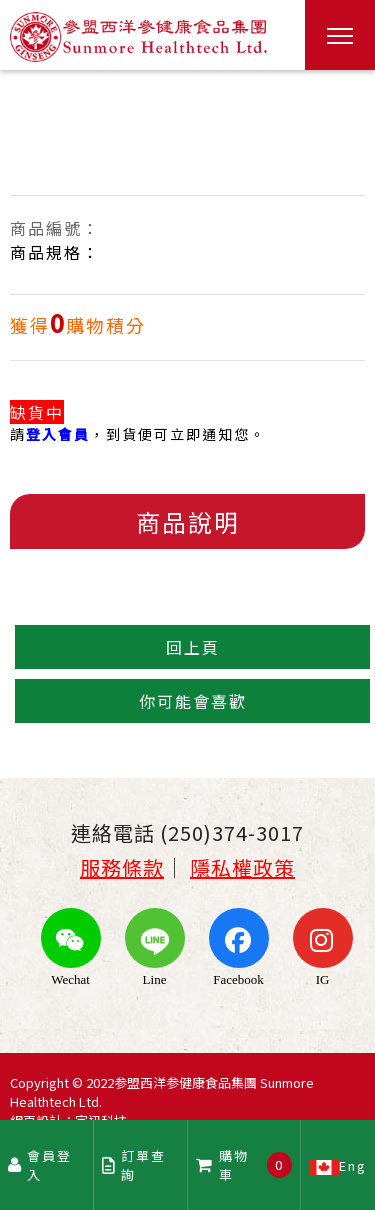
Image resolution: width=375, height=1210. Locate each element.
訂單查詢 (134, 1165)
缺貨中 (37, 412)
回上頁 (193, 647)
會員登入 (40, 1165)
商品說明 (188, 521)
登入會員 (58, 434)
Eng (338, 1165)
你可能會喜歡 (193, 701)
